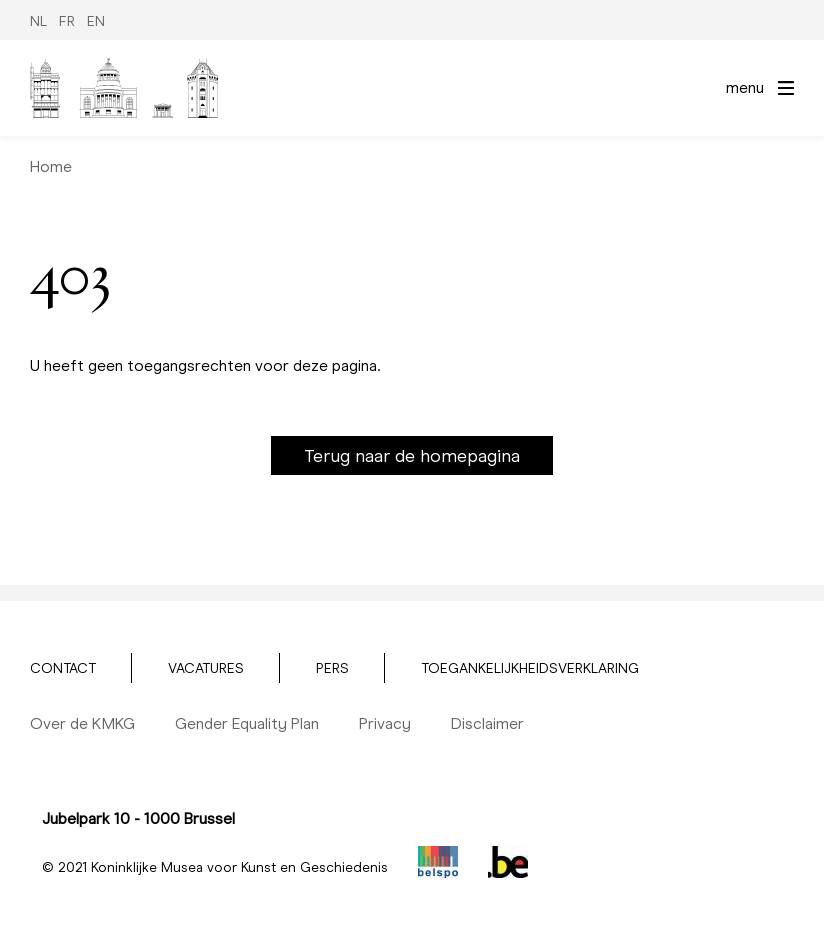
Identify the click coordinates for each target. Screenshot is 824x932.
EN (96, 21)
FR (67, 21)
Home (51, 166)
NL (38, 21)
